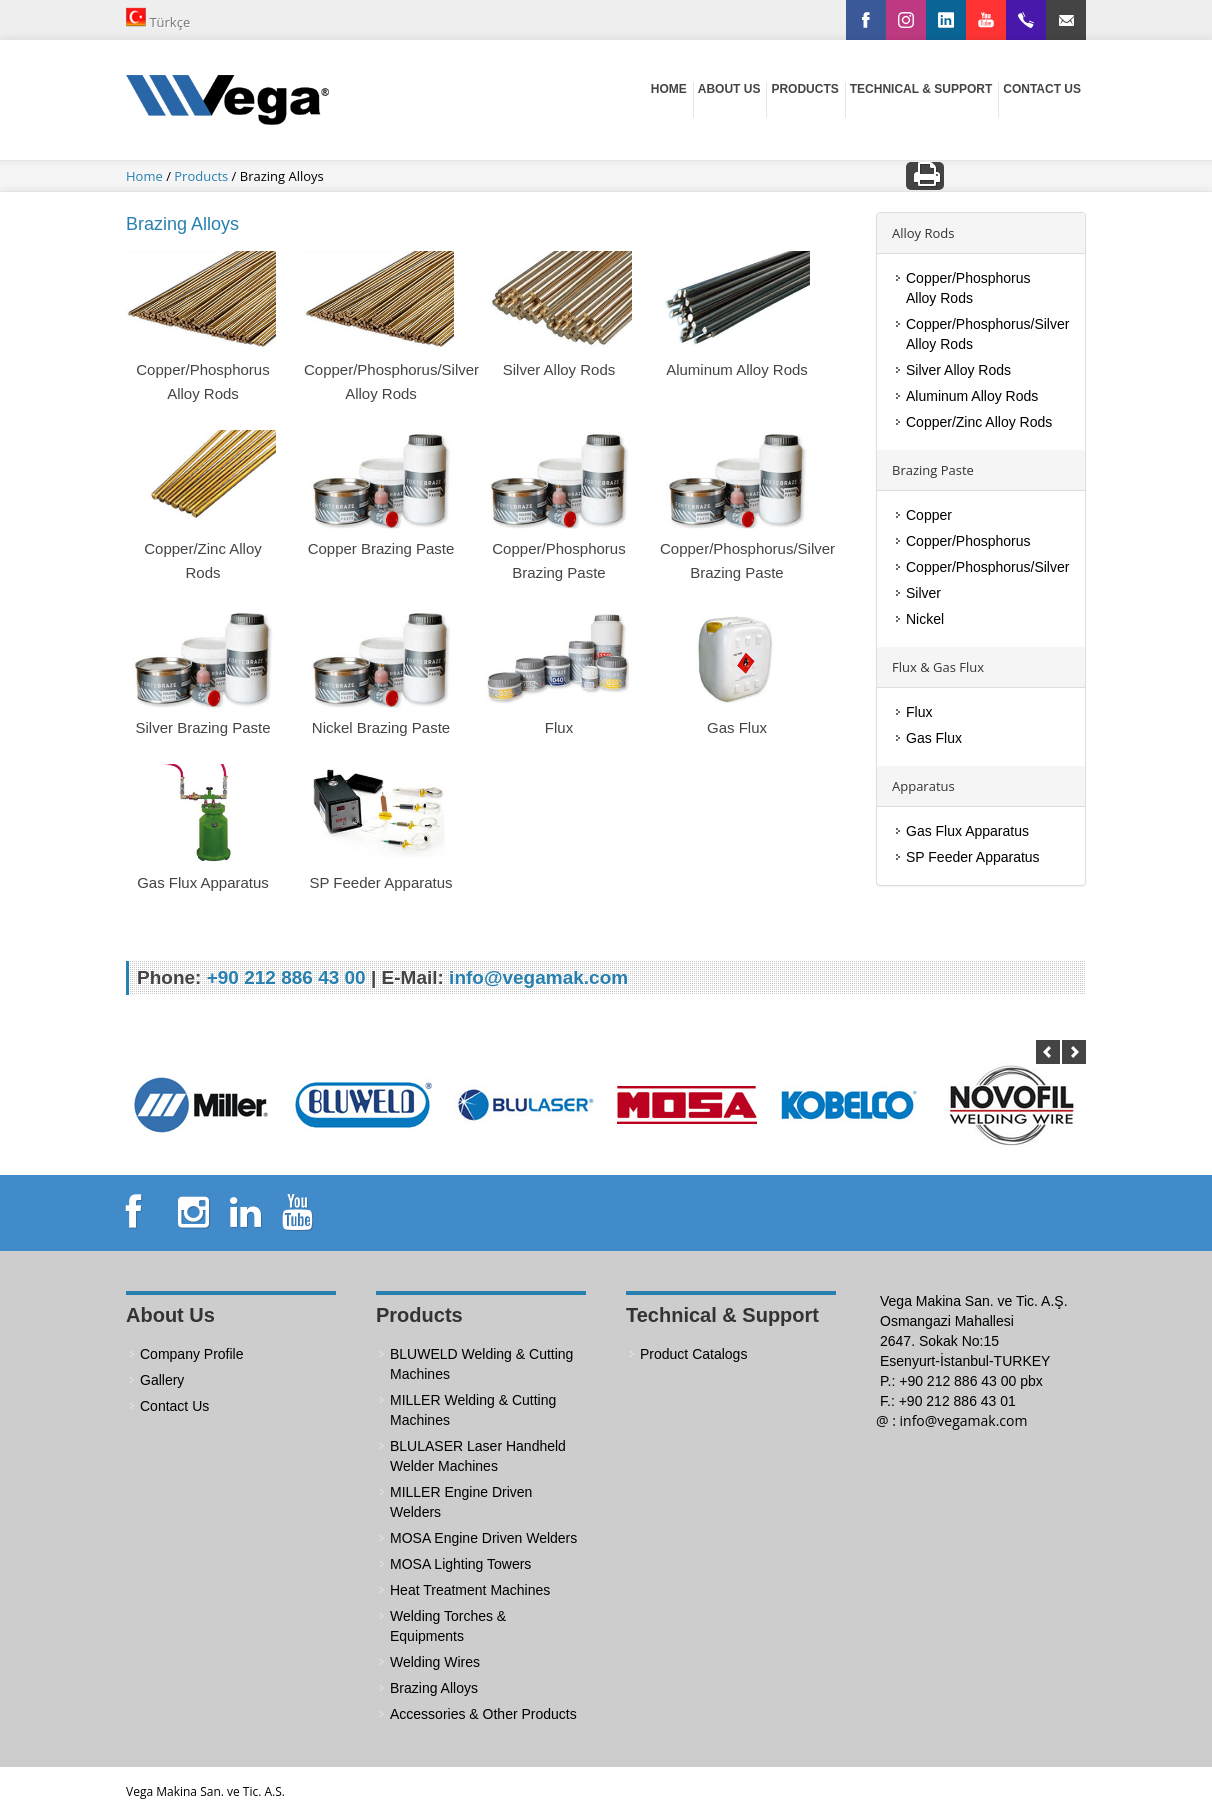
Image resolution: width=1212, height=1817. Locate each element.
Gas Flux (934, 738)
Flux (919, 712)
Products (202, 176)
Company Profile (192, 1354)
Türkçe (158, 19)
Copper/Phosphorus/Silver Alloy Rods (987, 334)
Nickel (925, 619)
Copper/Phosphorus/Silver (987, 567)
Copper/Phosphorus (968, 541)
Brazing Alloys (434, 1688)
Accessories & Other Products (483, 1714)
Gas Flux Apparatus (967, 831)
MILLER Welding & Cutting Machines (473, 1410)
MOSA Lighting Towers (460, 1564)
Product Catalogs (693, 1354)
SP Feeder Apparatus (973, 857)
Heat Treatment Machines (470, 1590)
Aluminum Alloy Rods (972, 396)
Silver (923, 593)
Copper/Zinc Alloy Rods (979, 422)
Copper (929, 515)
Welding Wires (435, 1662)
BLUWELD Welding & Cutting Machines (481, 1364)
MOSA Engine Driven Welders (483, 1538)
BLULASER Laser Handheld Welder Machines (478, 1456)
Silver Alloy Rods (958, 370)
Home (146, 176)
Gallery (162, 1380)
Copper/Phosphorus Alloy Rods (968, 288)
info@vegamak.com (964, 1420)
